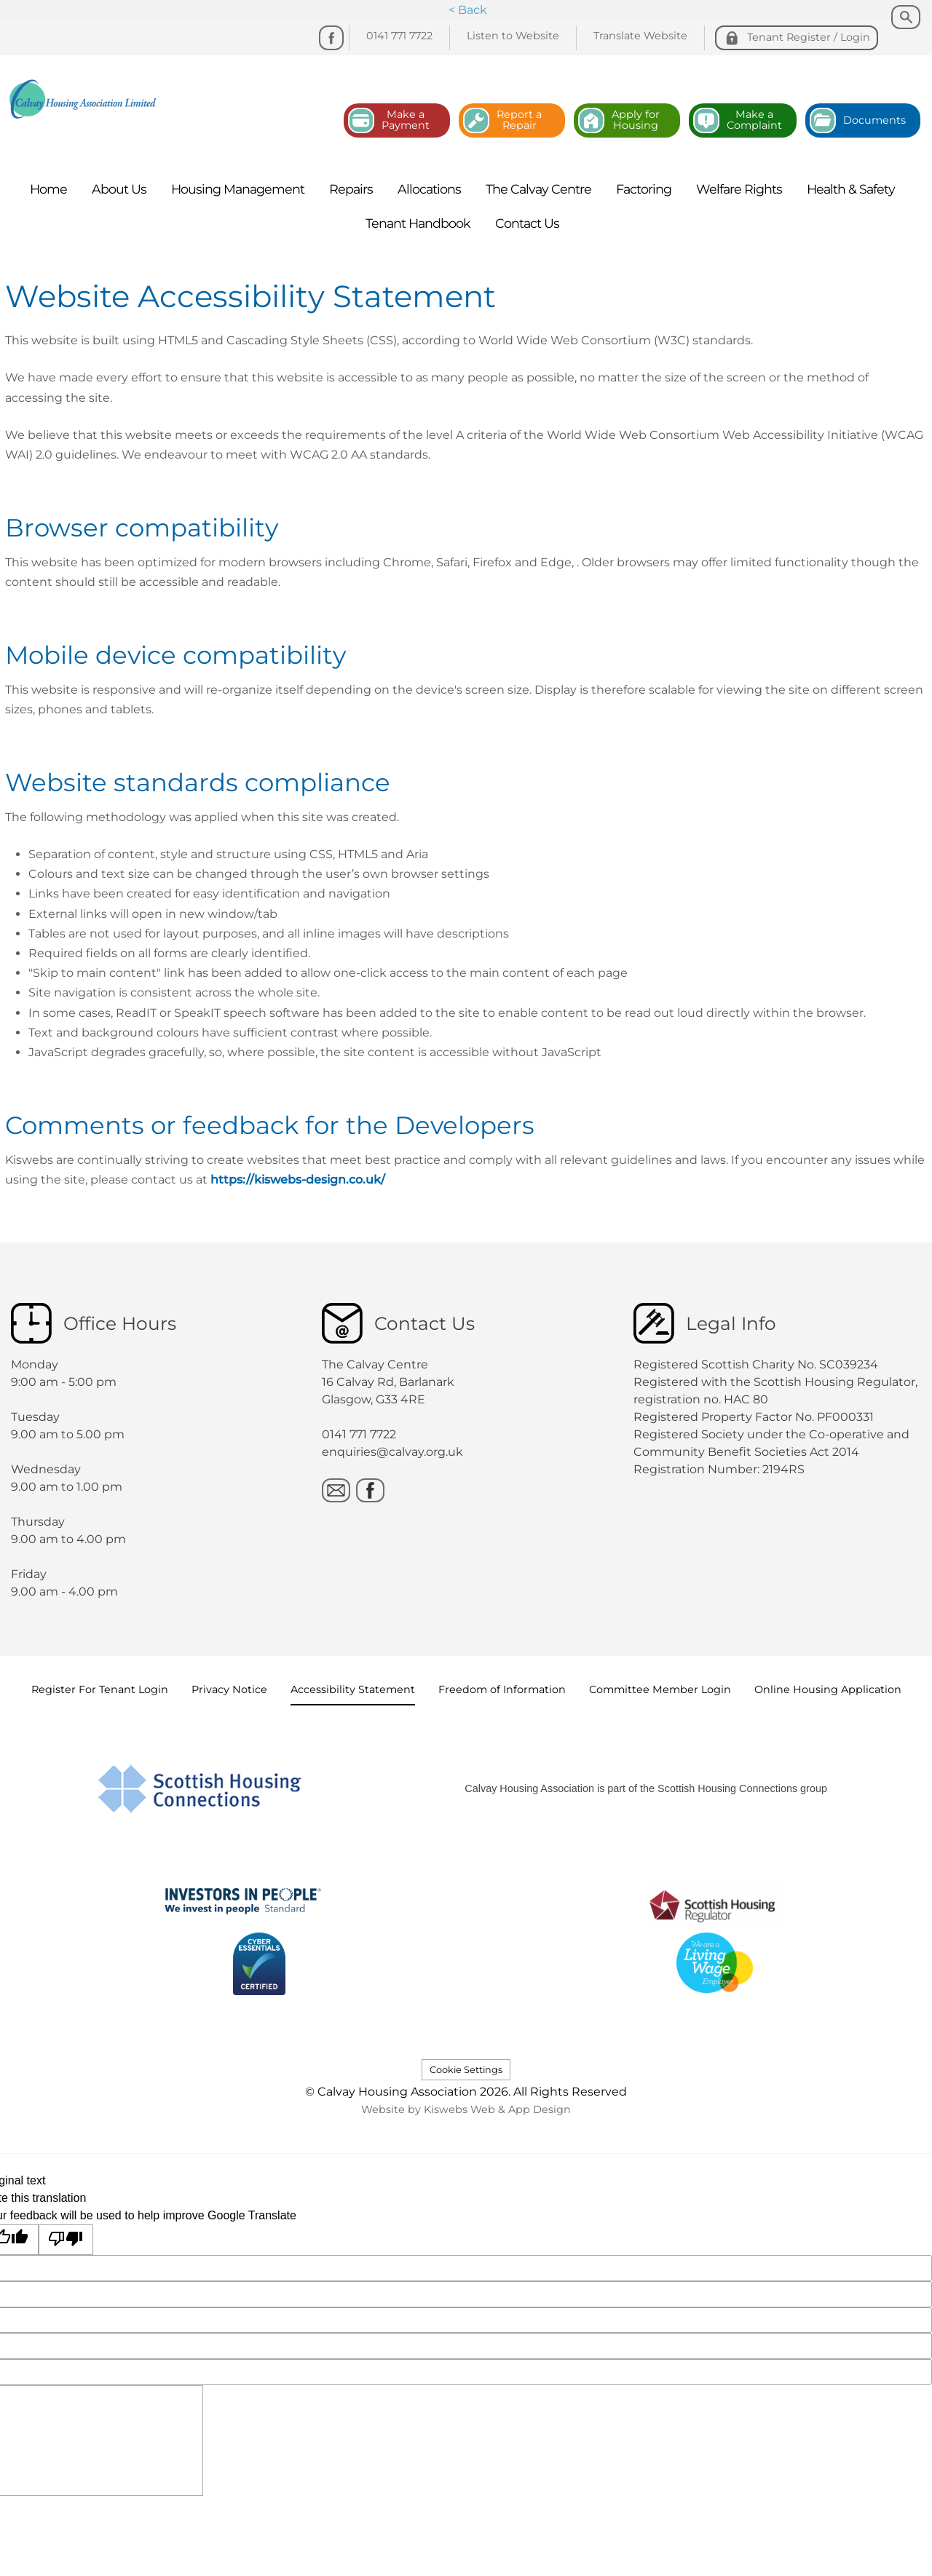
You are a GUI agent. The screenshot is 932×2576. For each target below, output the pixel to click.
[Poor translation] (66, 2240)
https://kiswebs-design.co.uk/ (297, 1179)
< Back (468, 10)
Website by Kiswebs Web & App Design (466, 2109)
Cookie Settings (466, 2069)
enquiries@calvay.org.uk (392, 1452)
